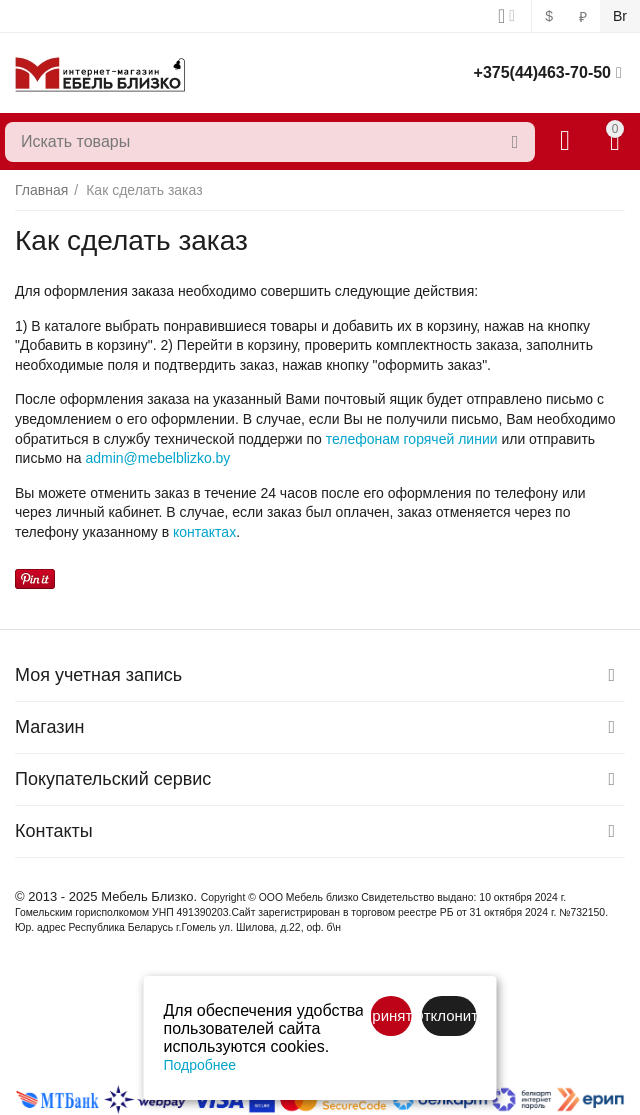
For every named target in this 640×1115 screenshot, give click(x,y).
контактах (204, 532)
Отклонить (448, 1015)
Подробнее (200, 1065)
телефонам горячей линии (412, 439)
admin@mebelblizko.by (157, 458)
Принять (390, 1015)
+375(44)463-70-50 (542, 72)
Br (620, 16)
